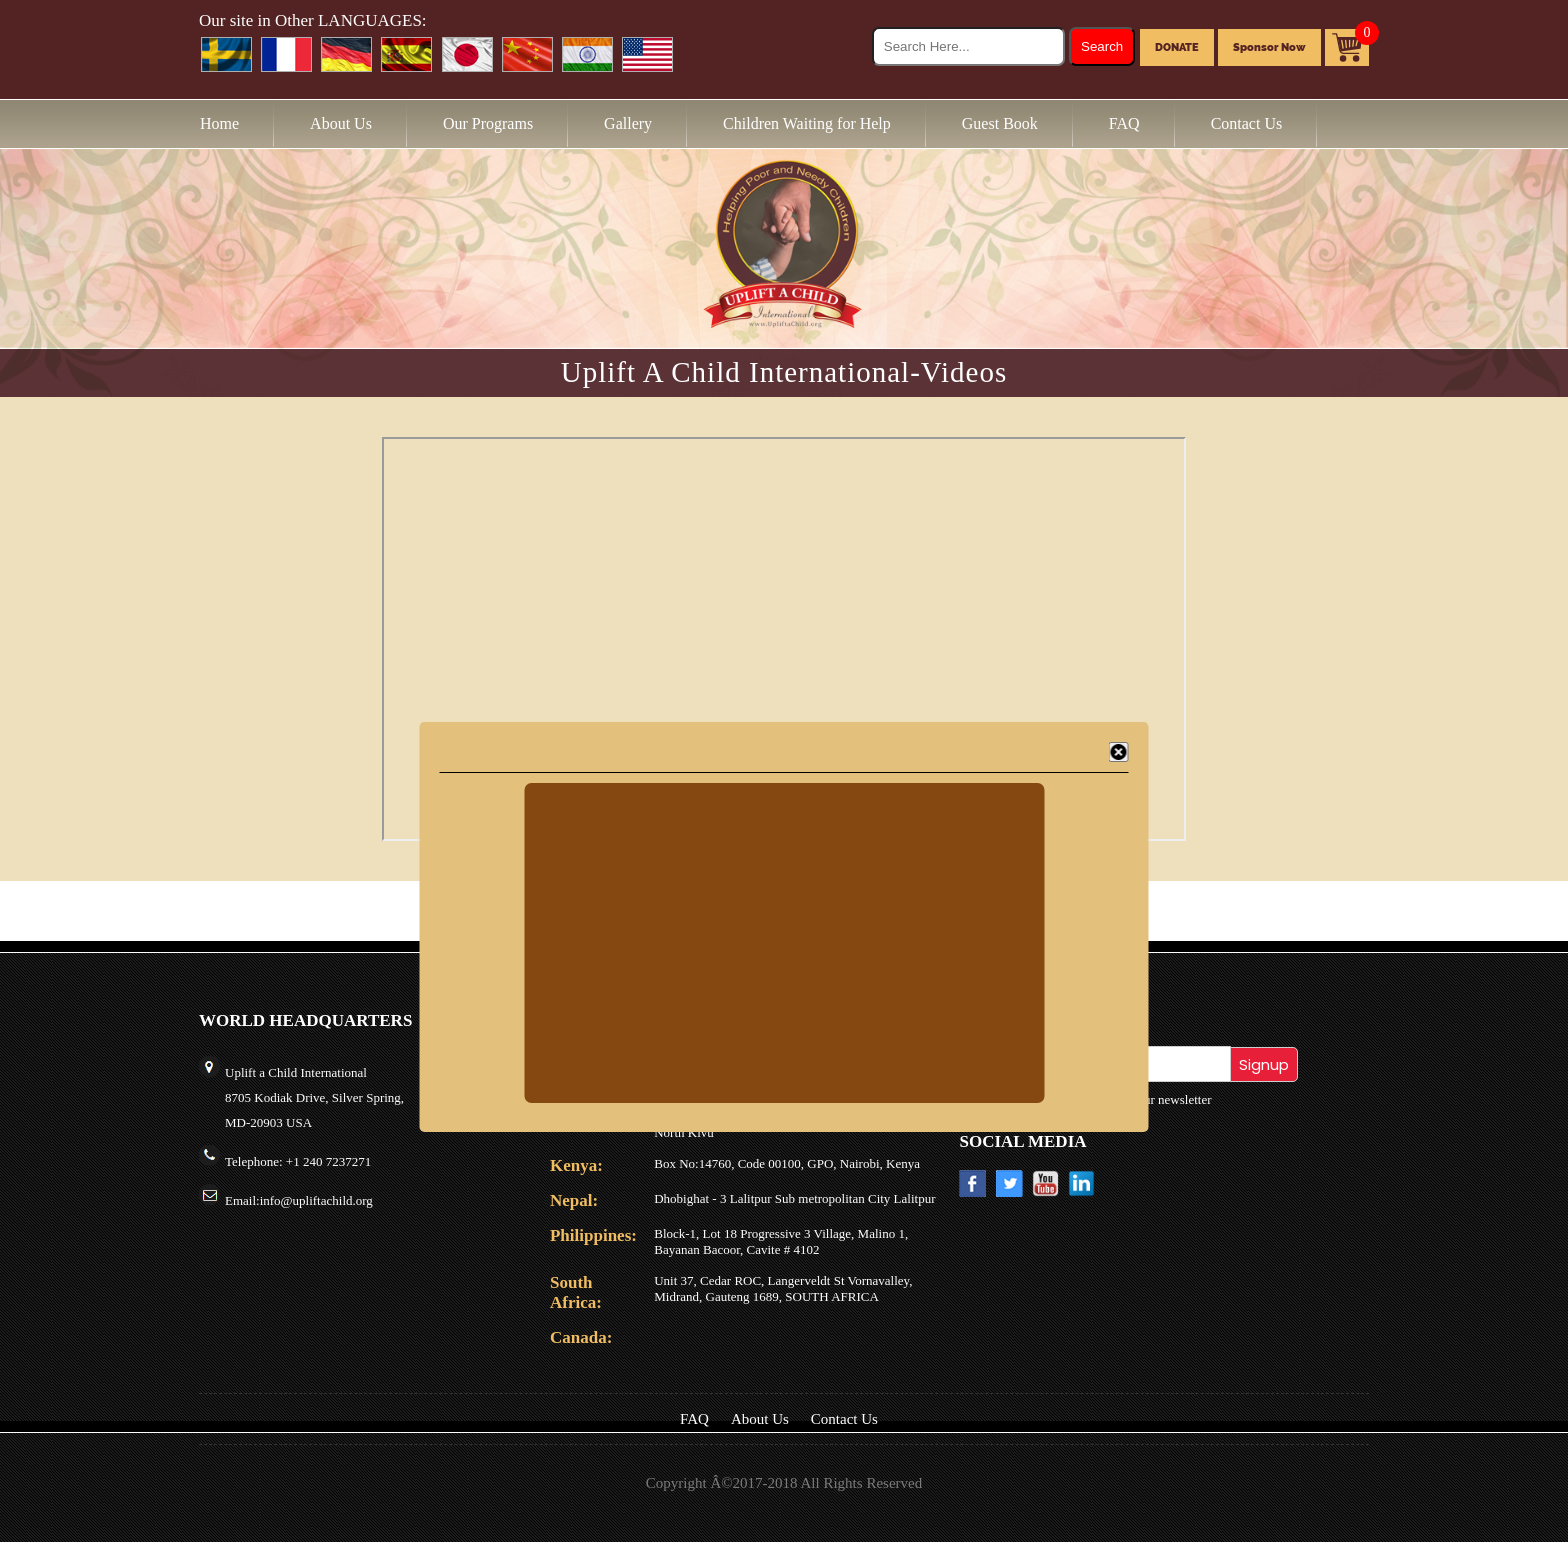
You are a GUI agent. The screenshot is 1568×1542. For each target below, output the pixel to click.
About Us (341, 123)
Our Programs (488, 123)
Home (219, 123)
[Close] (1119, 752)
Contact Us (1247, 123)
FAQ (1124, 123)
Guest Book (1000, 123)
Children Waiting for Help (807, 123)
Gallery (628, 123)
